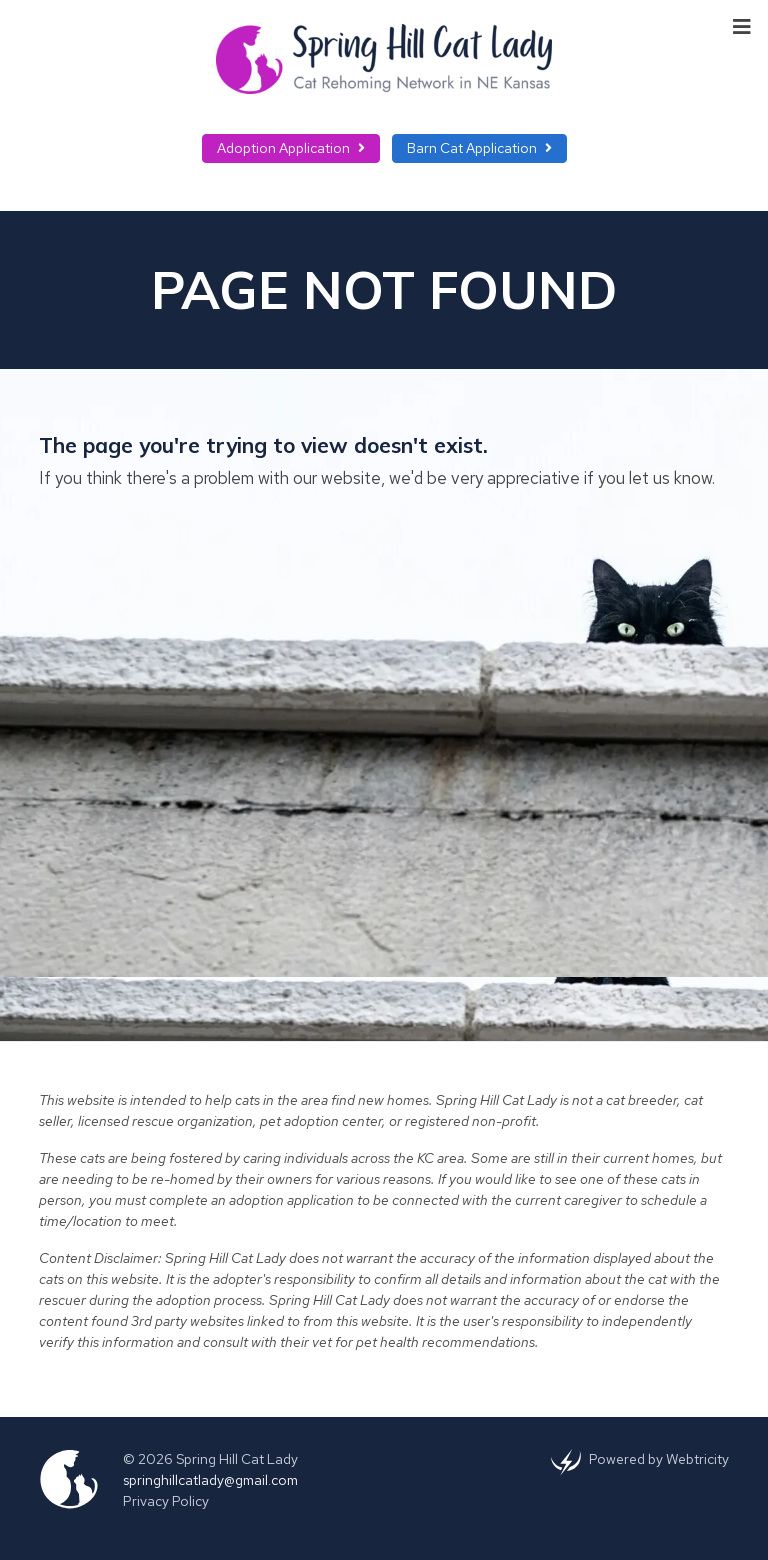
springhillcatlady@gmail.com (210, 1480)
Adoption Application (291, 148)
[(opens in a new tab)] (566, 1461)
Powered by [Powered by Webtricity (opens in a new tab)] (659, 1459)
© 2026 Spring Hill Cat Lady (210, 1459)
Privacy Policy (166, 1501)
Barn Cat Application (479, 148)
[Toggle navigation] (742, 25)
